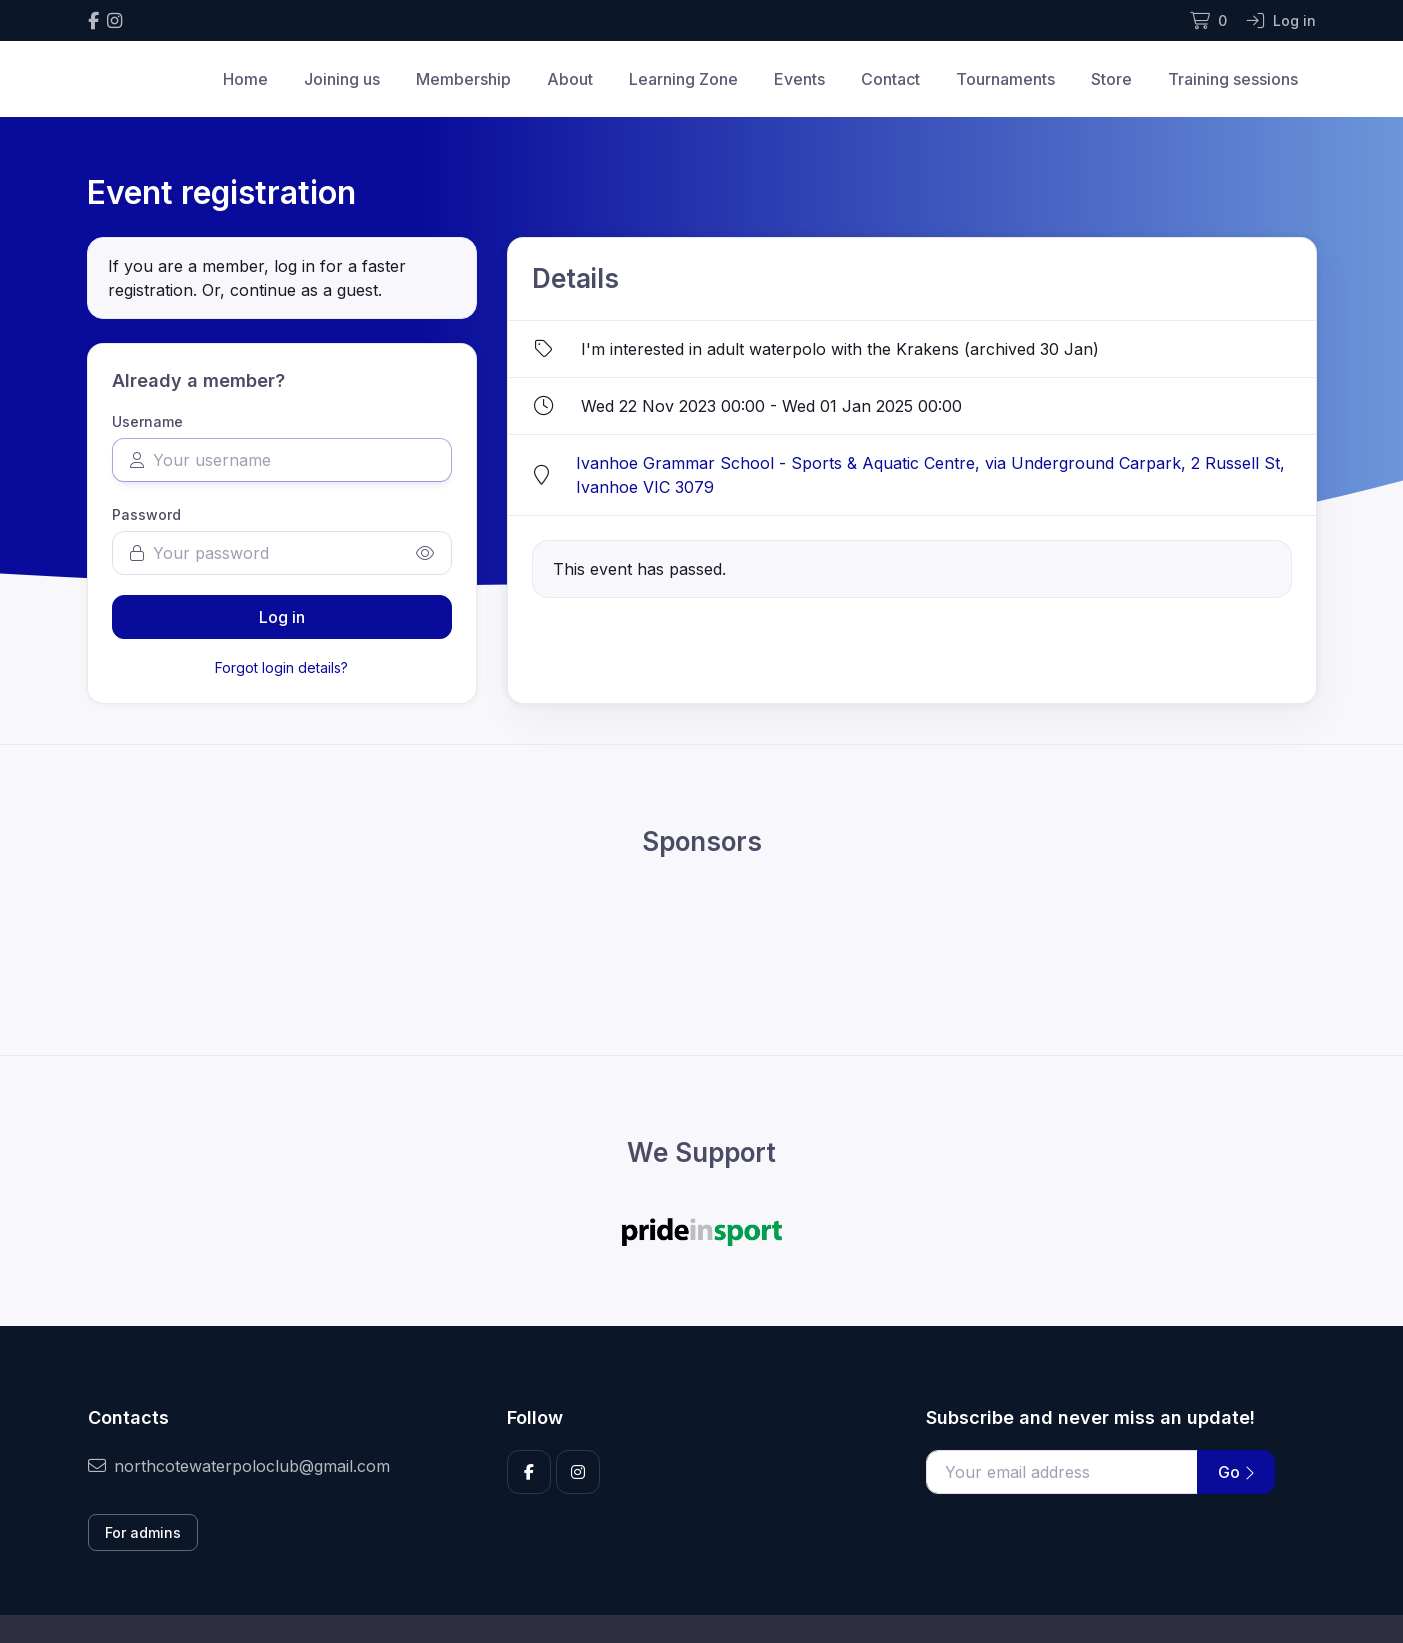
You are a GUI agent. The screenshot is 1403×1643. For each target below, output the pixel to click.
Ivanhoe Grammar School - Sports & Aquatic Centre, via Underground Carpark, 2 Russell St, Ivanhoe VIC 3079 (930, 475)
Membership (463, 79)
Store (1111, 79)
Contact (890, 79)
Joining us (342, 79)
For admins (143, 1532)
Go (1236, 1472)
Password (146, 514)
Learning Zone (683, 79)
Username (147, 421)
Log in (282, 617)
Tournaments (1005, 79)
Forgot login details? (281, 667)
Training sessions (1233, 79)
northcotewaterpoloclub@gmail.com (239, 1466)
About (570, 79)
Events (799, 79)
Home (245, 79)
